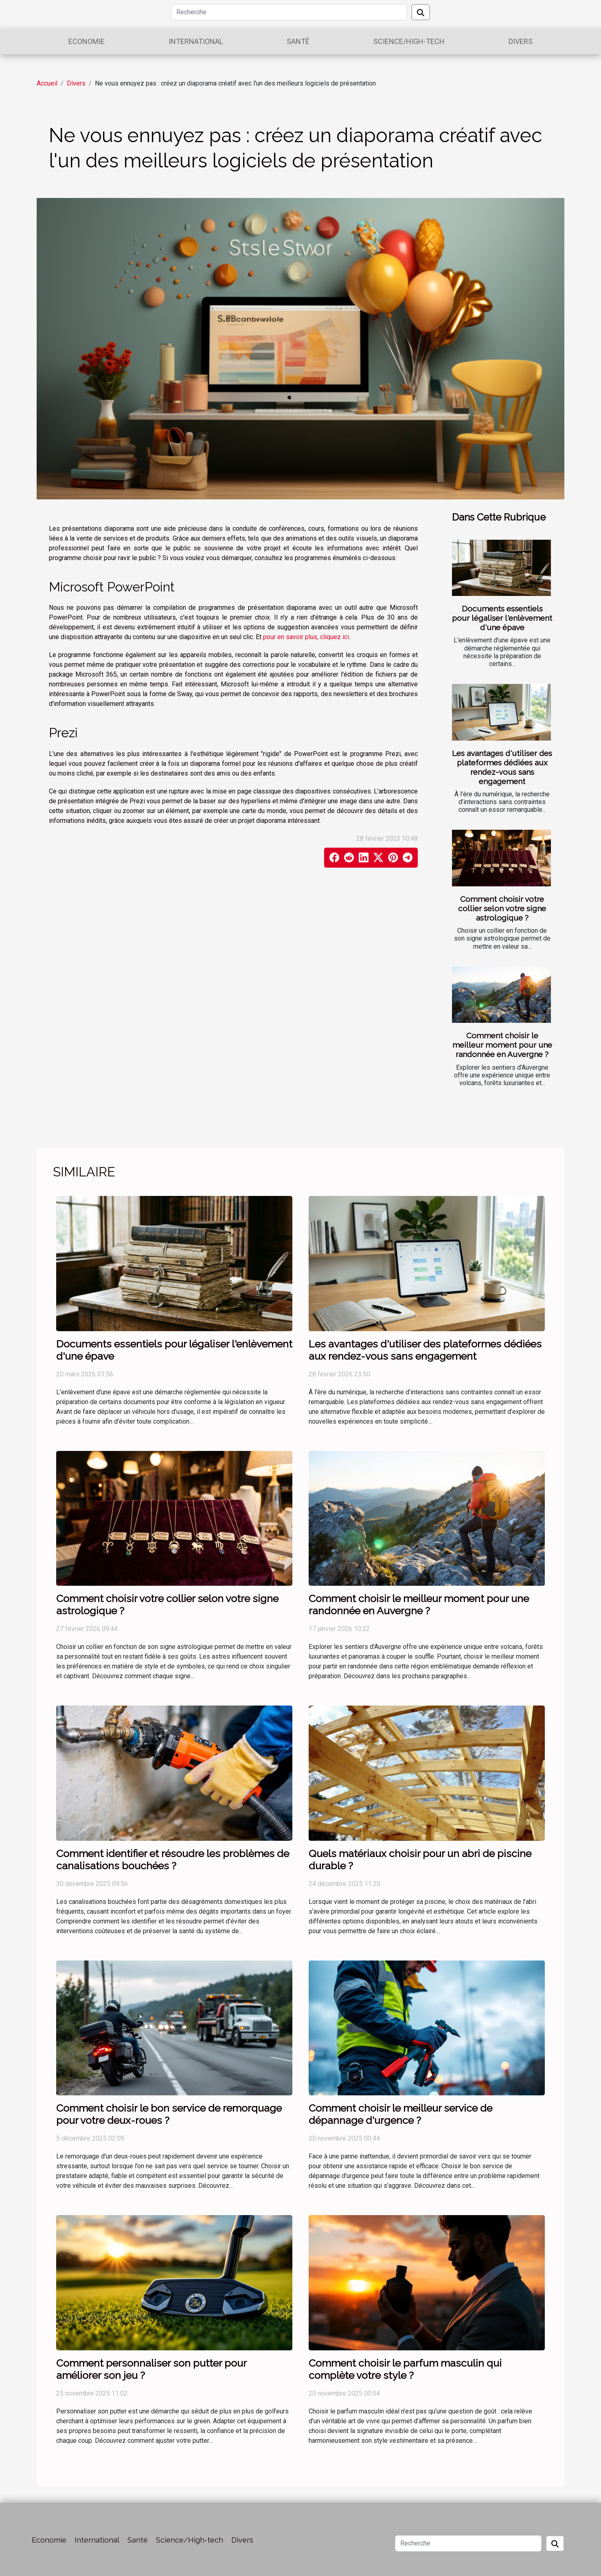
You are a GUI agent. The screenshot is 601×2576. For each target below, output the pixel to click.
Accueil (47, 83)
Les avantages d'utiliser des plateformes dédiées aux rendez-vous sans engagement (502, 767)
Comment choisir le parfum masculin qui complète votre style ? (405, 2369)
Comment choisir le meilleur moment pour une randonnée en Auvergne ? (502, 1045)
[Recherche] (289, 12)
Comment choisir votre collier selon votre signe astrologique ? (502, 908)
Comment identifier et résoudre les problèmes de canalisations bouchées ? (172, 1859)
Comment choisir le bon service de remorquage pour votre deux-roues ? (169, 2114)
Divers (521, 41)
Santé (298, 41)
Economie (86, 41)
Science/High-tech (409, 41)
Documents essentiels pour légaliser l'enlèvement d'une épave (502, 618)
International (196, 41)
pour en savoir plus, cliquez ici (306, 637)
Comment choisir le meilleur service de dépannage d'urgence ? (400, 2114)
